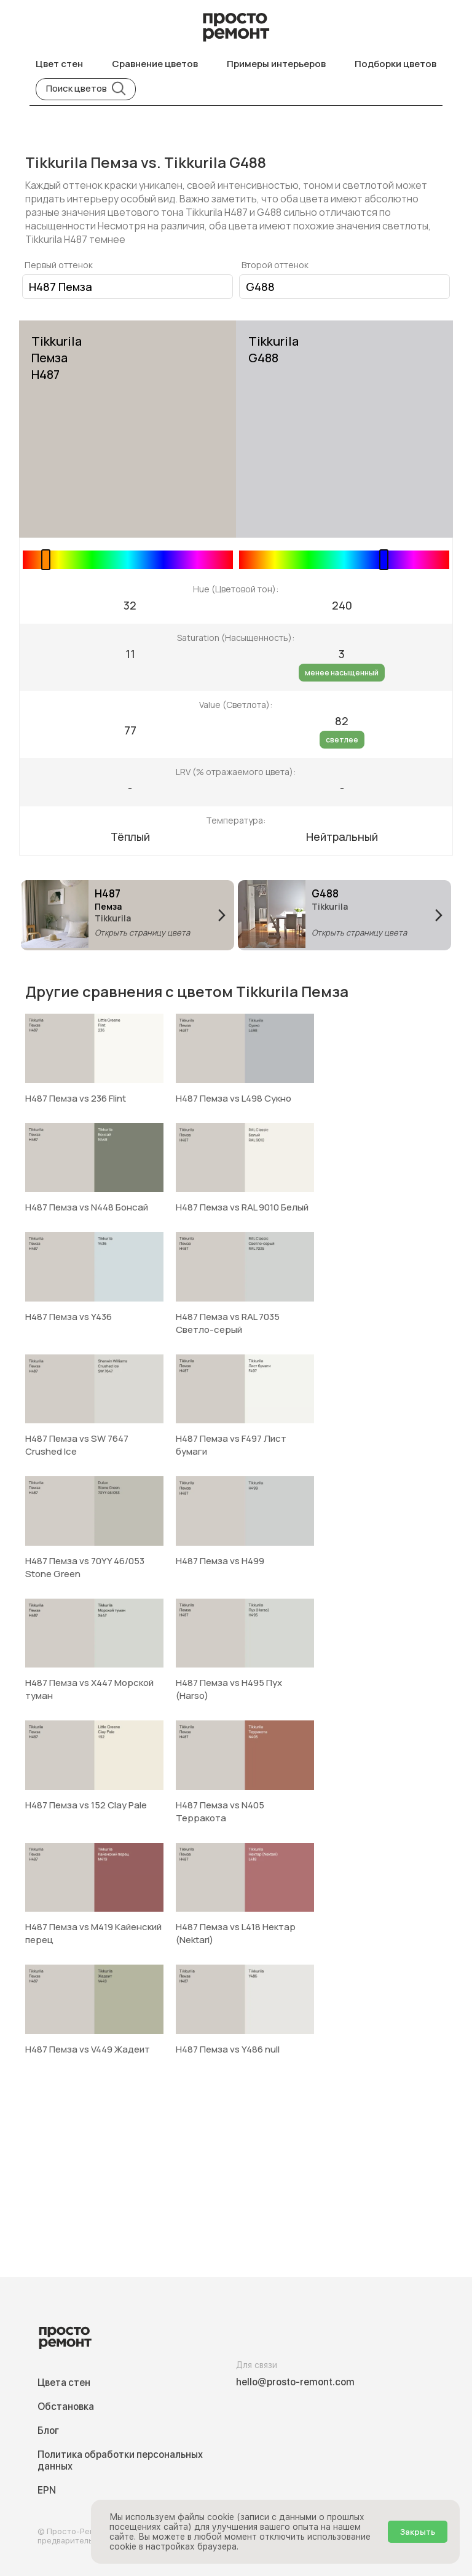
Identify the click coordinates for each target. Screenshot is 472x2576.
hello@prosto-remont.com (295, 2382)
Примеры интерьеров (276, 63)
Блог (48, 2430)
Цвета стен (63, 2382)
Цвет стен (59, 63)
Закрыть (417, 2532)
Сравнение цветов (155, 63)
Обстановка (65, 2406)
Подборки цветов (395, 63)
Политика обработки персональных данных (120, 2460)
